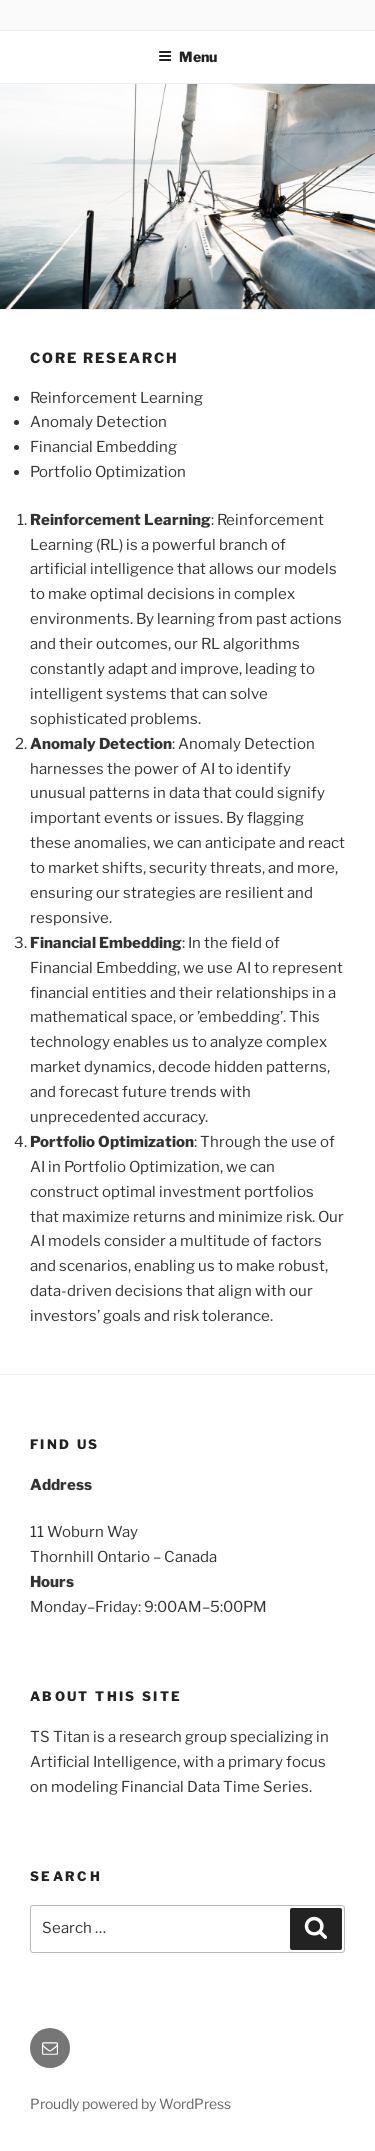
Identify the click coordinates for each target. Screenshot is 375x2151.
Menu (187, 56)
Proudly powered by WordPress (130, 2103)
